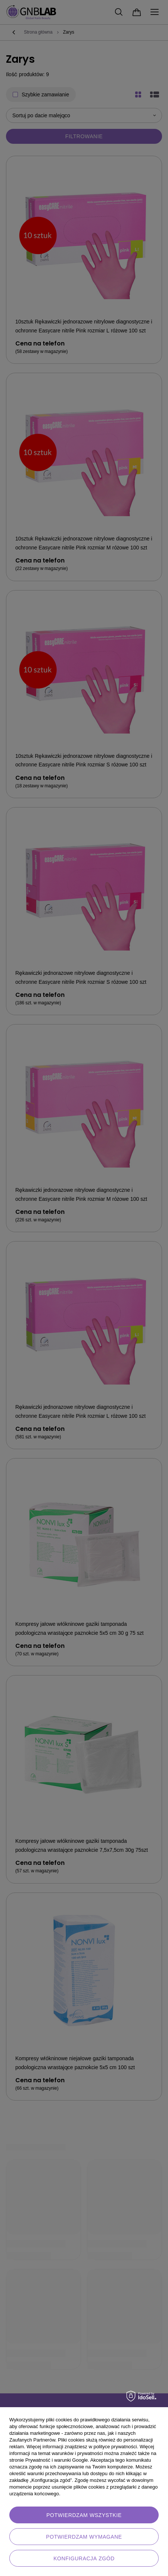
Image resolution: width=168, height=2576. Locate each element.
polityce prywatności (115, 2446)
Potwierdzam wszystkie (84, 2515)
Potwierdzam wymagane (84, 2537)
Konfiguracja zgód (84, 2558)
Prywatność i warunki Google (56, 2460)
